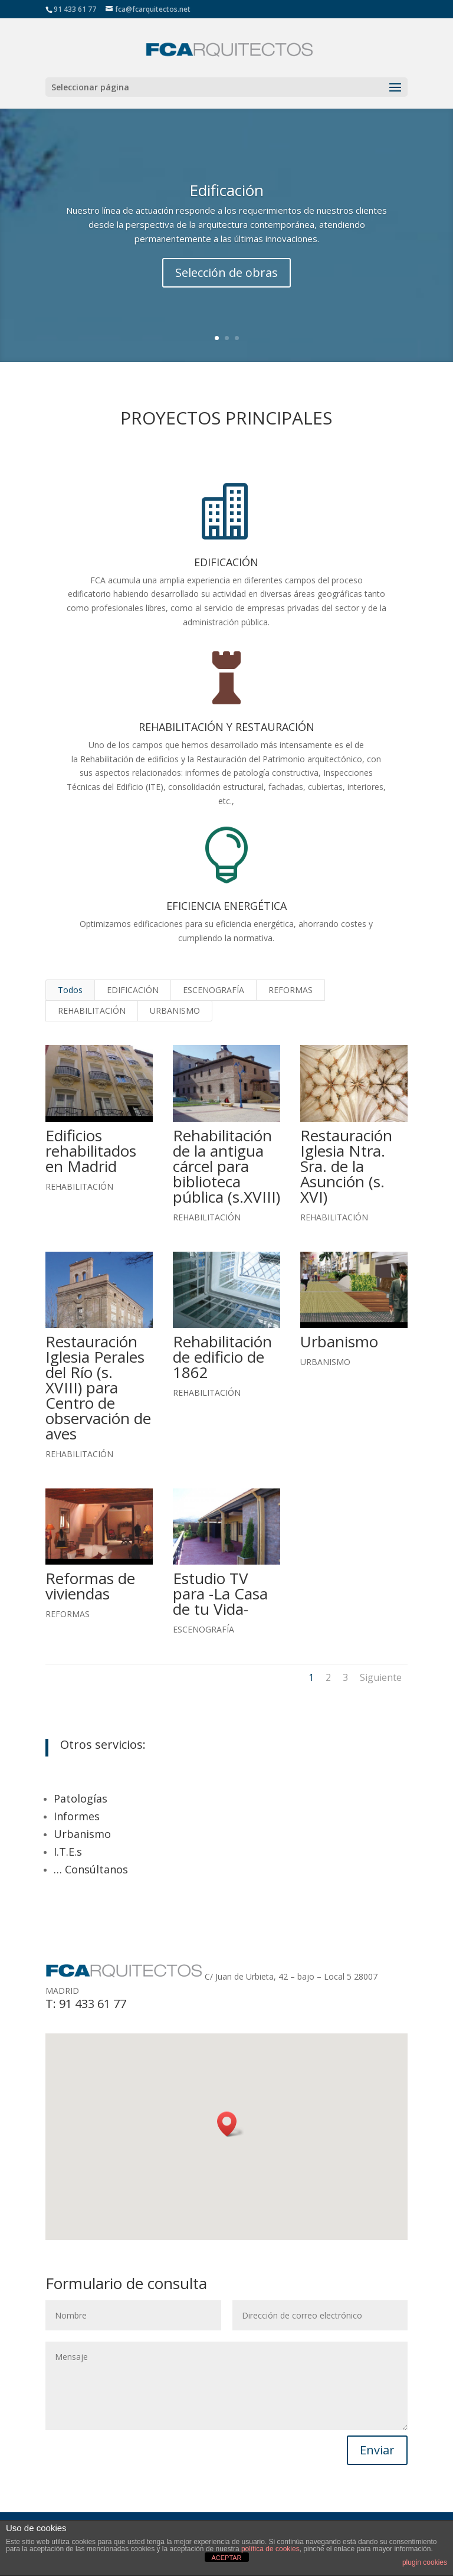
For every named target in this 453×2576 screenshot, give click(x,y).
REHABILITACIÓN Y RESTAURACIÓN (226, 727)
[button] (230, 2124)
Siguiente (381, 1677)
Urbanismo (339, 1341)
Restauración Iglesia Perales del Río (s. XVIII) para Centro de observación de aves (97, 1387)
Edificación (226, 190)
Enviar (377, 2450)
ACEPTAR (226, 2557)
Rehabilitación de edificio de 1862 (222, 1357)
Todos (70, 989)
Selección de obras (226, 272)
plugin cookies (424, 2562)
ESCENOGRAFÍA (213, 989)
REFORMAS (290, 989)
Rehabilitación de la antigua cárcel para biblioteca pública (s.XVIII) (226, 1166)
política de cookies (270, 2549)
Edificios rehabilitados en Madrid (90, 1151)
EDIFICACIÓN (133, 989)
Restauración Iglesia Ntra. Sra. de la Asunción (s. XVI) (346, 1166)
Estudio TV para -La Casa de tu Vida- (220, 1594)
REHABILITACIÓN (92, 1010)
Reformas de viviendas (89, 1586)
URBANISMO (175, 1010)
